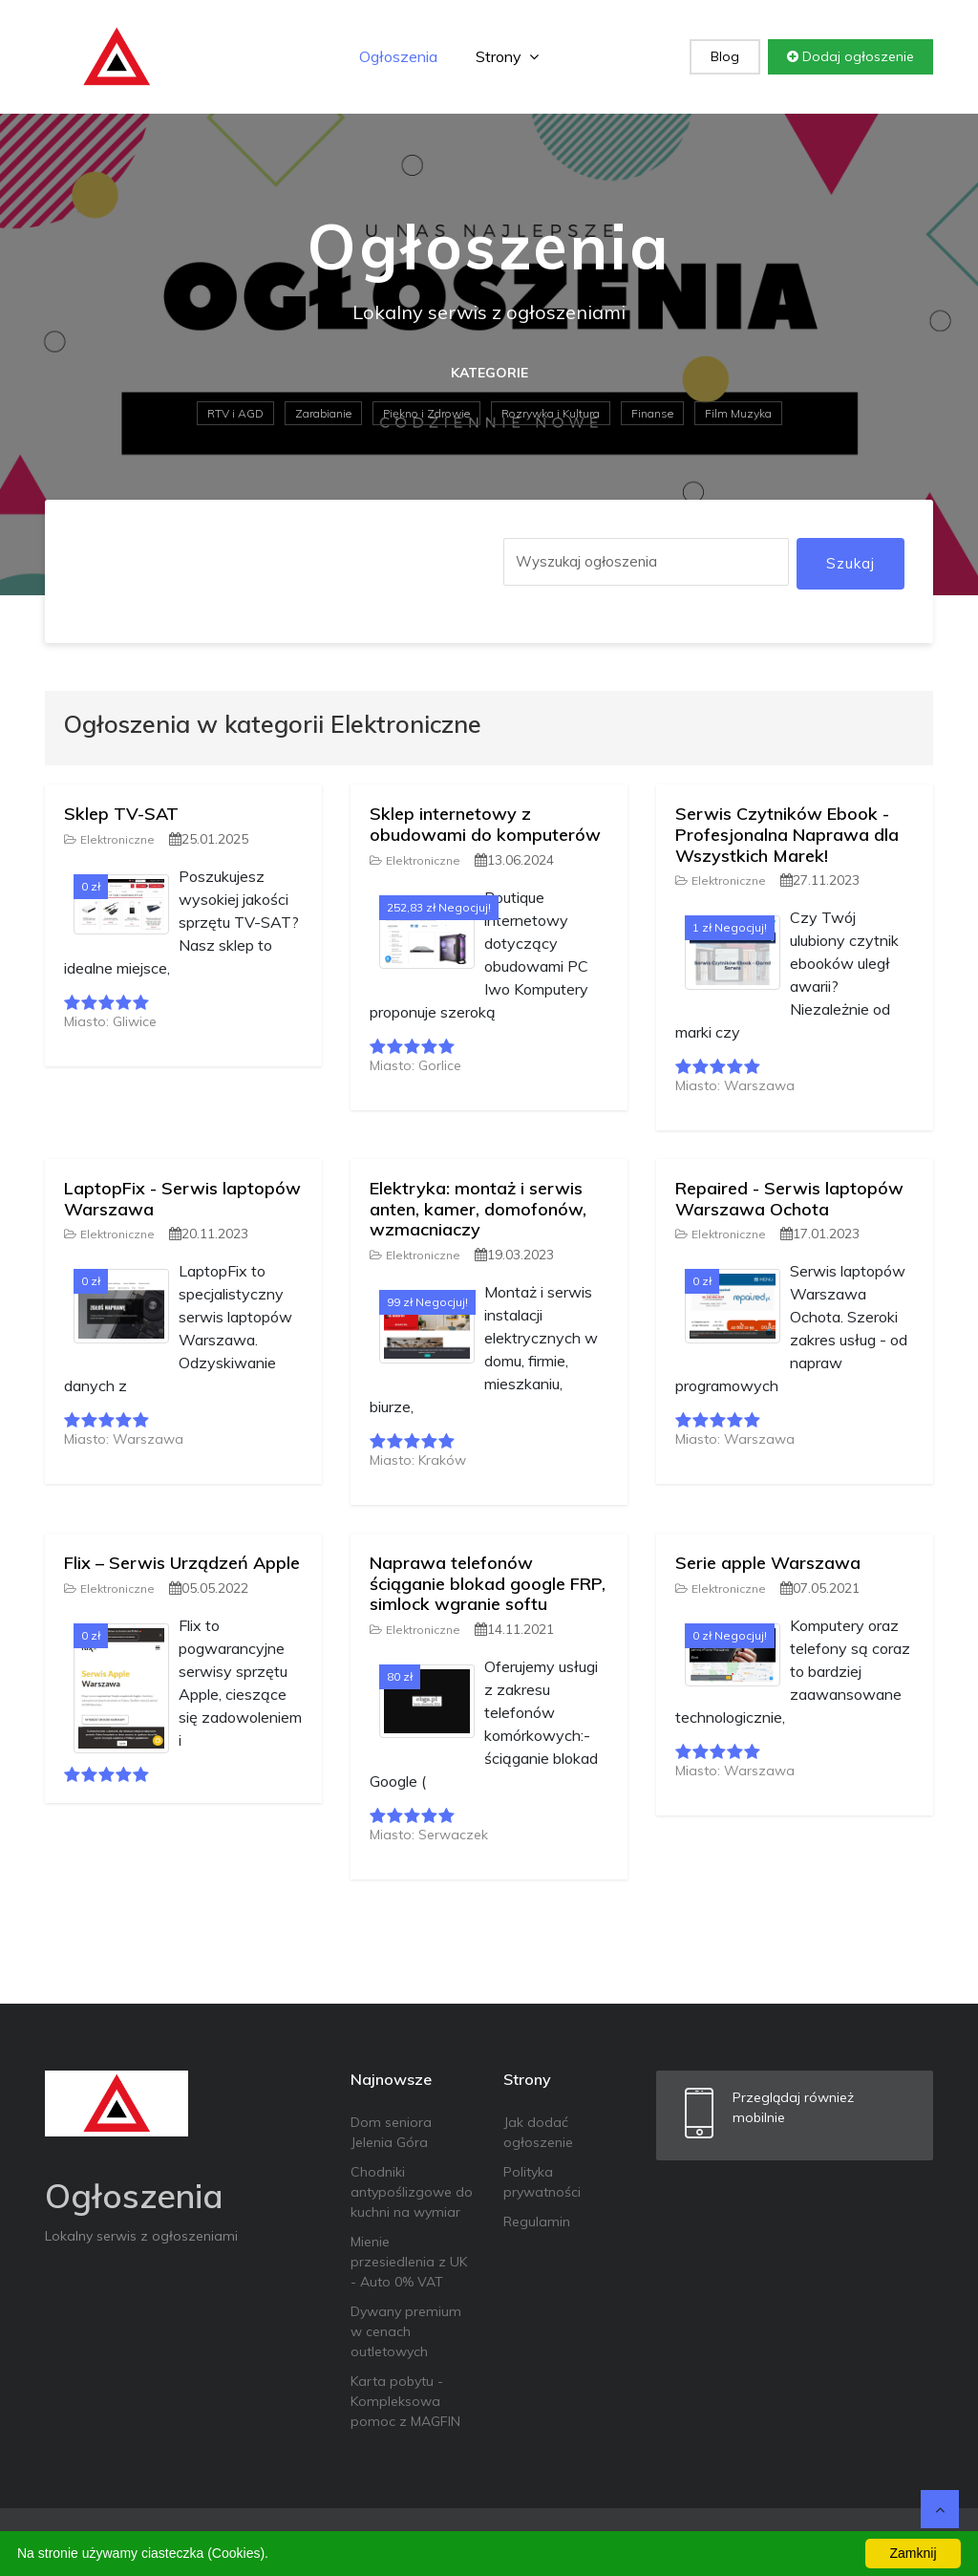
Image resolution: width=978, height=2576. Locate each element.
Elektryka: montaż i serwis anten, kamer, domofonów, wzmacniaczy (478, 1208)
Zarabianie (323, 413)
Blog (725, 56)
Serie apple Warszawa (768, 1563)
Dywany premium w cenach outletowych (406, 2331)
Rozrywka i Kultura (550, 413)
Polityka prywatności (542, 2181)
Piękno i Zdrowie (426, 413)
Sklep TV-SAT (121, 814)
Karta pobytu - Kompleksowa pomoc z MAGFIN (405, 2401)
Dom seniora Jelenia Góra (391, 2132)
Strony (507, 56)
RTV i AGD (235, 413)
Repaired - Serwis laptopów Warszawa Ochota (789, 1198)
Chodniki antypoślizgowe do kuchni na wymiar (412, 2192)
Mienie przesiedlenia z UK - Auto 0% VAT (409, 2261)
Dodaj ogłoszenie (850, 56)
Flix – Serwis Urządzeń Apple (182, 1563)
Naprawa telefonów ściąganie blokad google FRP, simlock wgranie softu (488, 1583)
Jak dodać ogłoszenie (538, 2132)
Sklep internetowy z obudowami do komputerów (485, 824)
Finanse (652, 413)
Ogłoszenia (398, 56)
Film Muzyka (738, 413)
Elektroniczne (109, 839)
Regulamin (536, 2221)
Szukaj (850, 563)
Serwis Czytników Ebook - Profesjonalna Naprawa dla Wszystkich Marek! (787, 834)
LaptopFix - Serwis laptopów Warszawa (182, 1198)
